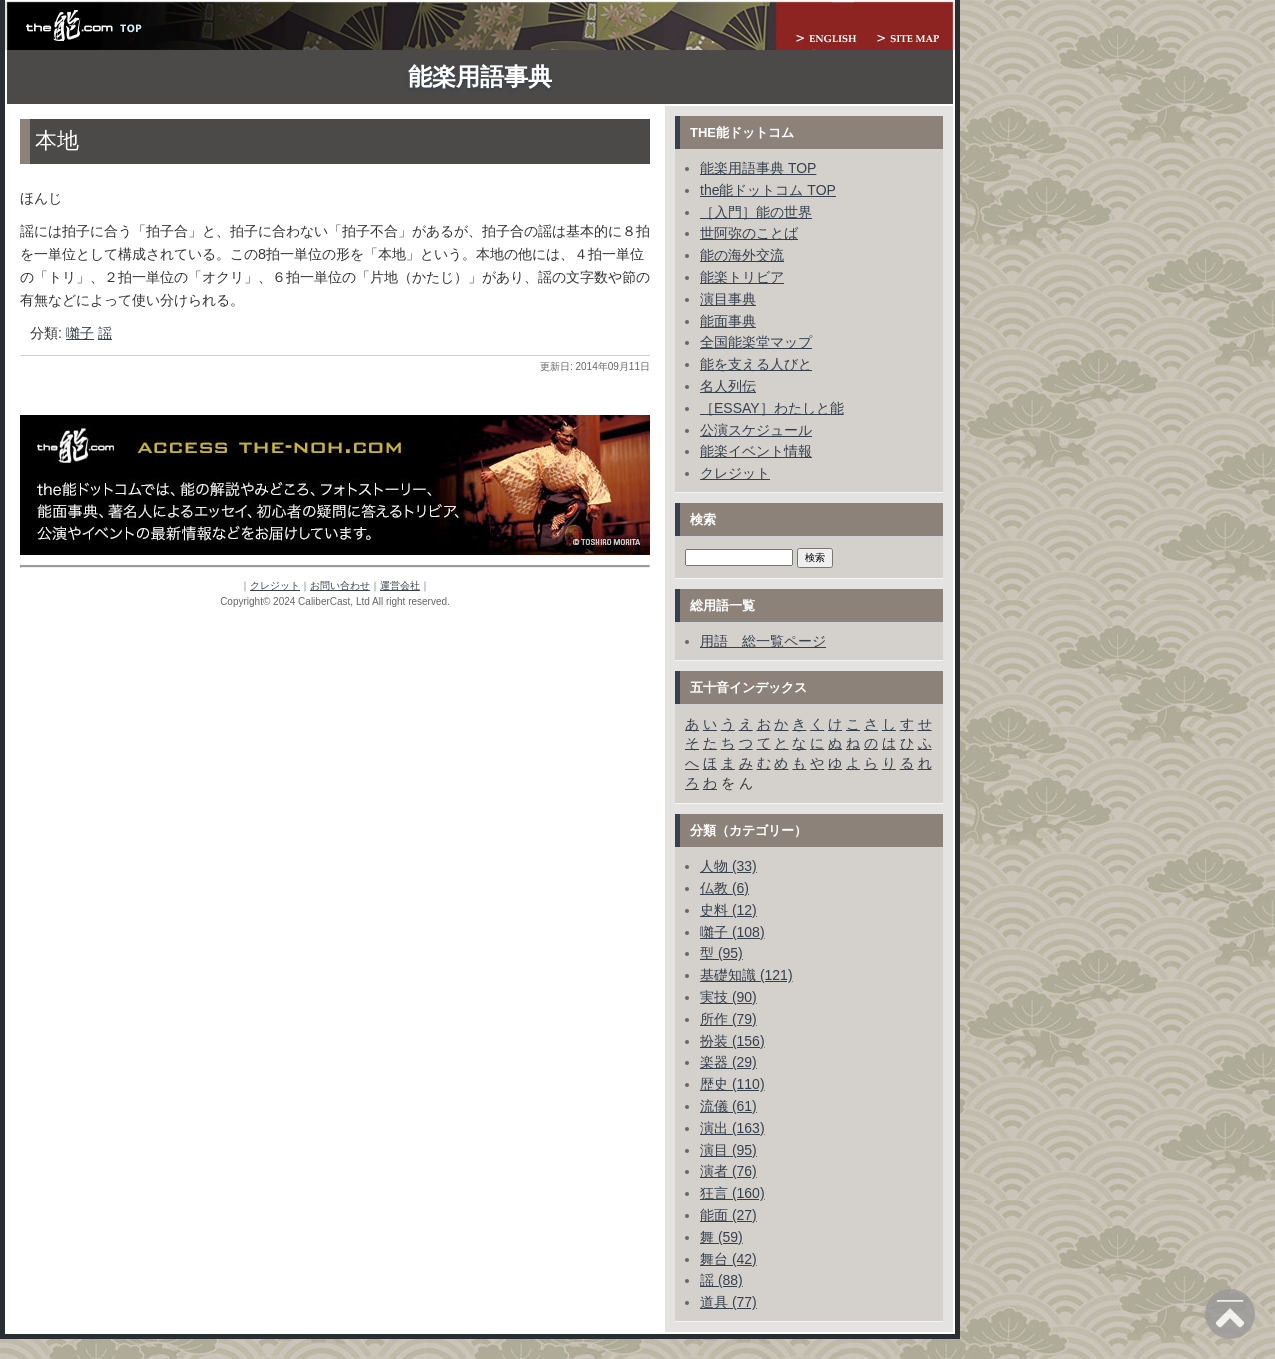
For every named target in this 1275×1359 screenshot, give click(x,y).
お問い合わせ (340, 585)
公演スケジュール (756, 430)
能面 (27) (728, 1215)
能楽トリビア (742, 277)
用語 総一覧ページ (763, 641)
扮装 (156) (732, 1041)
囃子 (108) (732, 932)
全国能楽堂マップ (756, 342)
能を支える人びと (756, 364)
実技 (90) (728, 997)
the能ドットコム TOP (768, 190)
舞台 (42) (728, 1259)
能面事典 (728, 321)
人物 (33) (728, 866)
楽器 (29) (728, 1062)
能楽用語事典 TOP (758, 168)
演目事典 (728, 299)
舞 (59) (721, 1237)
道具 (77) (728, 1302)
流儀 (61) (728, 1106)
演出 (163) (732, 1128)
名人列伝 (728, 386)
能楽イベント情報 (756, 451)
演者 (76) (728, 1171)
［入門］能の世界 (756, 212)
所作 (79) (728, 1019)
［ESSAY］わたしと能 (772, 408)
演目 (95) (728, 1150)
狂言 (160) (732, 1193)
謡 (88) (721, 1280)
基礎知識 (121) (746, 975)
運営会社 (400, 585)
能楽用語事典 (480, 76)
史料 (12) (728, 910)
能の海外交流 (742, 255)
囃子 (80, 333)
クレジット (275, 585)
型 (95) (721, 953)
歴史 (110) (732, 1084)
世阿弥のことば (749, 233)
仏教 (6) (724, 888)
